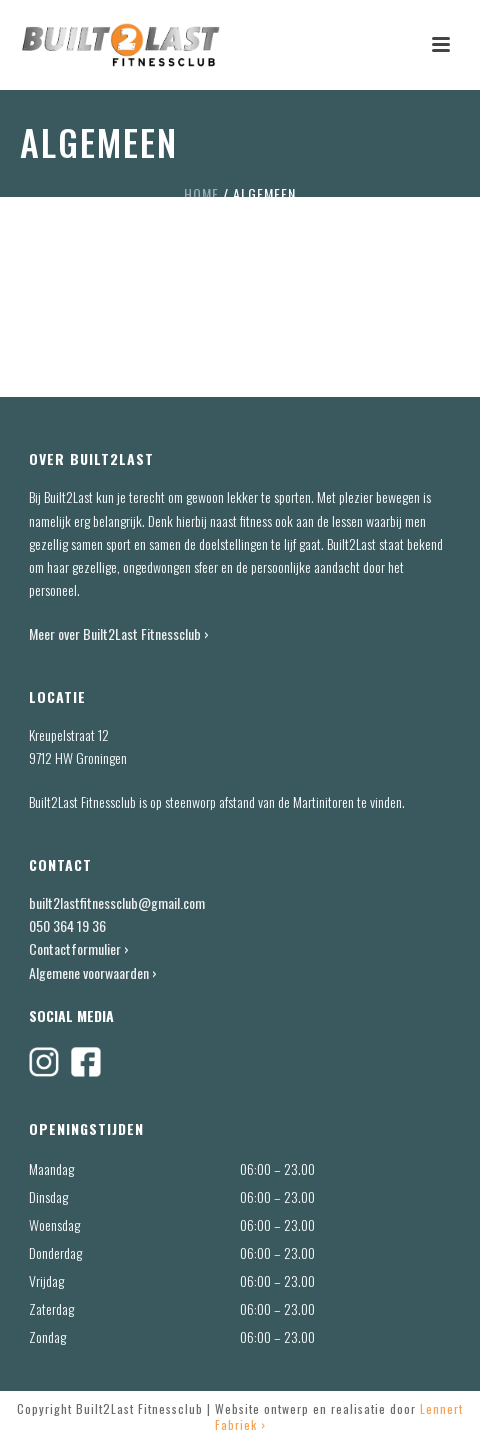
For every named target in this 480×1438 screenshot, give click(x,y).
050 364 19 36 (67, 925)
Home (201, 193)
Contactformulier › (79, 948)
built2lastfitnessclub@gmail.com (117, 902)
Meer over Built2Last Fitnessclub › (120, 633)
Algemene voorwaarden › (93, 972)
